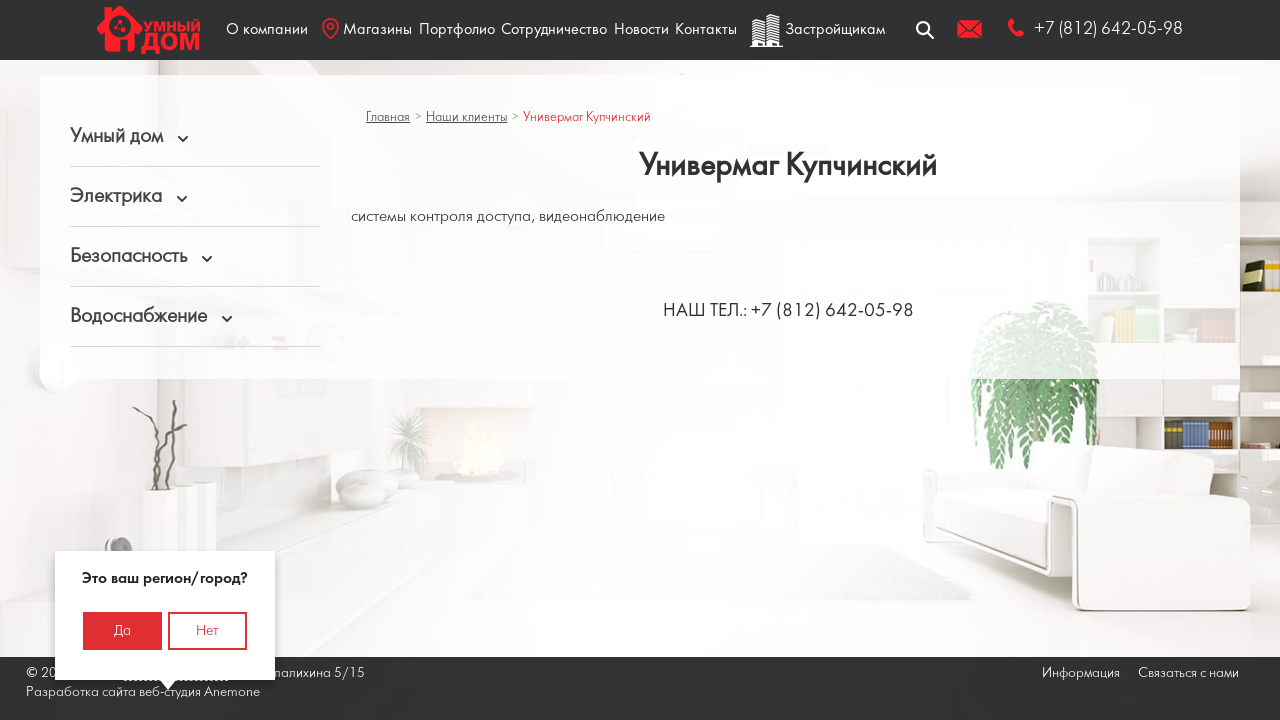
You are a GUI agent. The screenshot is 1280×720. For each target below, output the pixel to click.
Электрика (116, 196)
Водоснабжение (138, 316)
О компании (267, 30)
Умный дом (116, 136)
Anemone (232, 692)
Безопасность (128, 256)
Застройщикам (835, 30)
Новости (641, 30)
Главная (388, 117)
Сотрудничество (554, 30)
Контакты (706, 30)
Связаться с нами (1188, 673)
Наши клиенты (466, 117)
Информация (1081, 673)
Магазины (367, 28)
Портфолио (457, 30)
